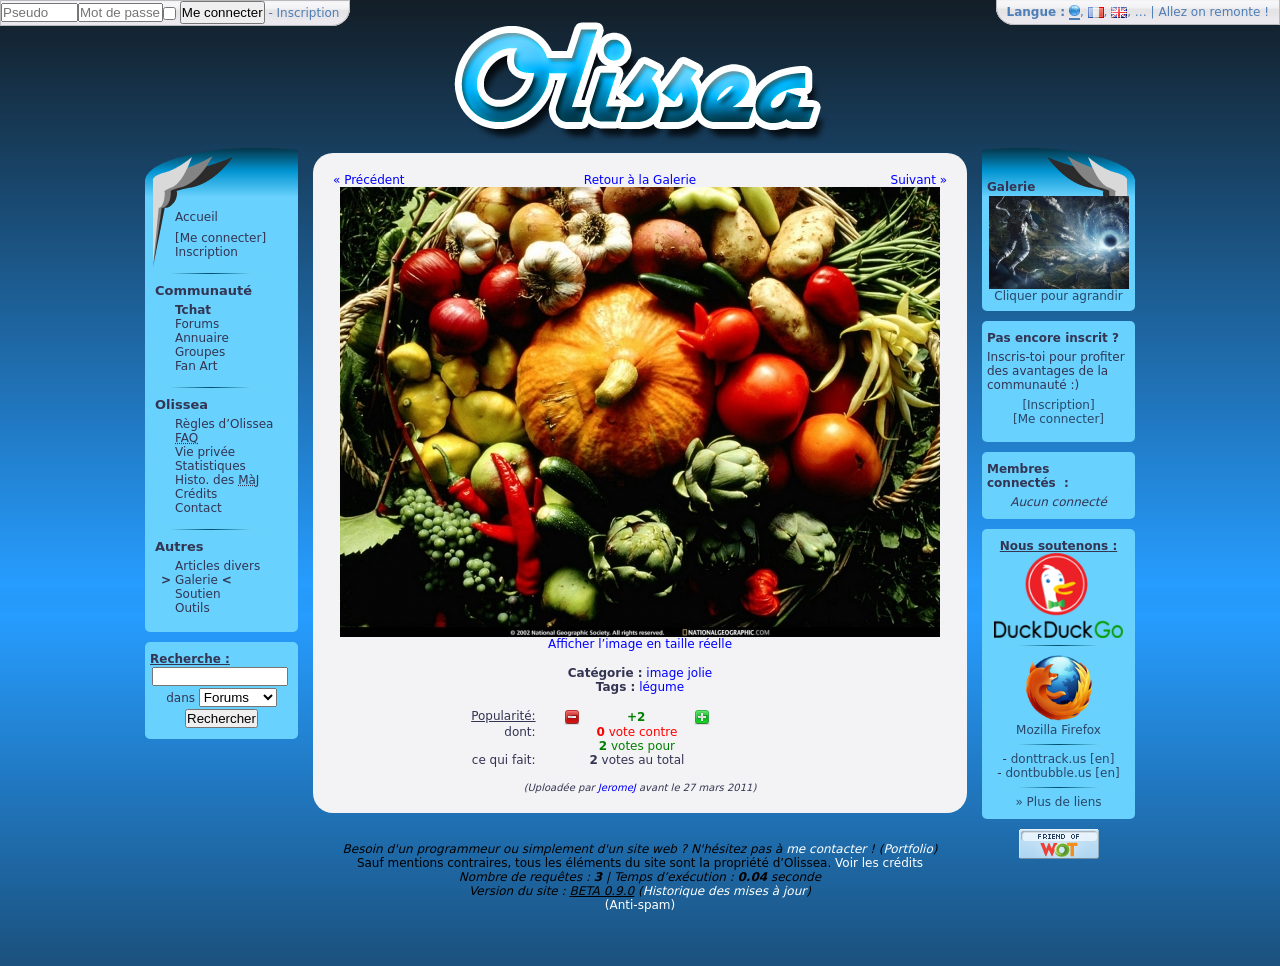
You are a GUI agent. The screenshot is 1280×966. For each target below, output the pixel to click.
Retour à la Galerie (640, 180)
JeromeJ (617, 787)
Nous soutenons (1054, 546)
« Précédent (369, 180)
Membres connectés (1023, 476)
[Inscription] (1058, 405)
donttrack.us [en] (1063, 759)
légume (661, 687)
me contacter (826, 849)
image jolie (679, 673)
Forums (197, 324)
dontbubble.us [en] (1062, 773)
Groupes (200, 352)
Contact (198, 508)
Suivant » (919, 180)
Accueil (196, 217)
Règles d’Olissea (224, 424)
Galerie (196, 580)
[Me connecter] (220, 238)
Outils (192, 608)
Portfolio (907, 849)
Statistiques (210, 466)
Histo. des (217, 480)
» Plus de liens (1058, 802)
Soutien (198, 594)
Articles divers (217, 566)
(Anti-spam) (640, 905)
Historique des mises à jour (725, 891)
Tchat (193, 310)
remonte (1235, 12)
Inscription (308, 13)
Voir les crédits (879, 863)
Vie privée (205, 452)
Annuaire (202, 338)
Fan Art (196, 366)
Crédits (196, 494)
